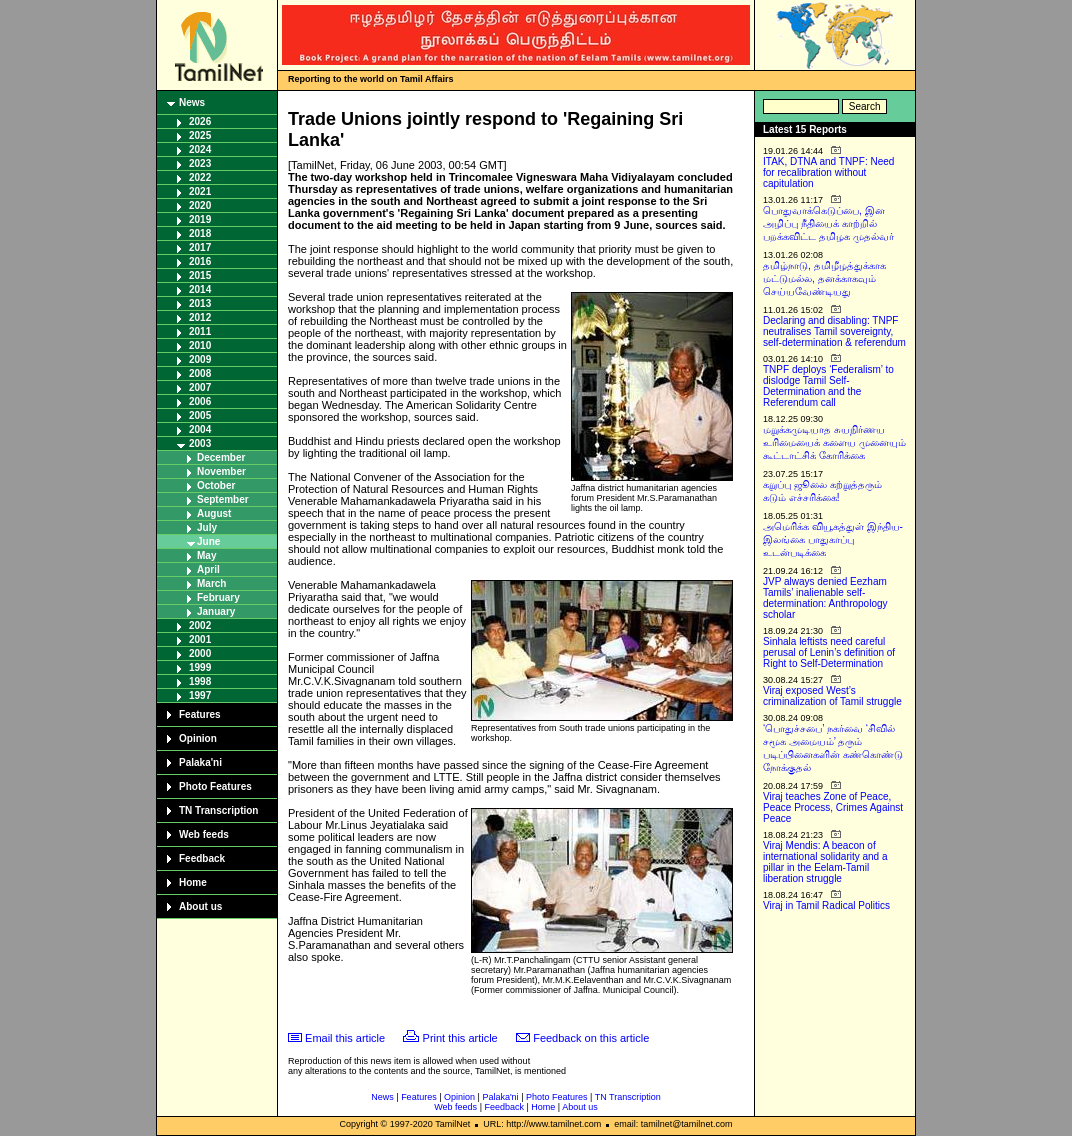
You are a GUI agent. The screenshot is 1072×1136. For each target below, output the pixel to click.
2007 (200, 387)
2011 (200, 331)
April (208, 569)
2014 (200, 289)
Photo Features (215, 786)
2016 (200, 261)
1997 (200, 695)
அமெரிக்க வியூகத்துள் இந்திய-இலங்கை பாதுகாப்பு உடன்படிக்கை (833, 539)
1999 (200, 667)
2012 (200, 317)
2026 (200, 121)
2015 (200, 275)
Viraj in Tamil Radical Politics (826, 905)
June (208, 541)
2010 (200, 345)
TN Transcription (218, 810)
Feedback (202, 858)
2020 (200, 205)
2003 (200, 443)
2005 (200, 415)
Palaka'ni (200, 762)
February (218, 597)
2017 (200, 247)
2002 (200, 625)
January (216, 611)
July (207, 527)
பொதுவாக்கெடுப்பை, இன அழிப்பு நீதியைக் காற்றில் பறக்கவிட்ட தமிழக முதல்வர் (828, 223)
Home (193, 882)
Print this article (460, 1038)
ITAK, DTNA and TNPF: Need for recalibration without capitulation (828, 172)
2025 (200, 135)
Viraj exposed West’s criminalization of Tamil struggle (832, 696)
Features (200, 714)
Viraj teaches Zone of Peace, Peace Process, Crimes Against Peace (833, 807)
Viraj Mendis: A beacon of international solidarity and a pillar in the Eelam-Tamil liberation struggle (825, 862)
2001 (200, 639)
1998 (200, 681)
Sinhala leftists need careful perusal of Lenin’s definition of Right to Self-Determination (829, 652)
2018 (200, 233)
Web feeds (204, 834)
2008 (200, 373)
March (211, 583)
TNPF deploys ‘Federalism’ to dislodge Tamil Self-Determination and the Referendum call (828, 386)
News (192, 102)
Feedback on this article (591, 1038)
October (216, 485)
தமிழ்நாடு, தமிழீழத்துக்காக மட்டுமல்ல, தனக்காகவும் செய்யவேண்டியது (824, 278)
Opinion (198, 738)
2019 (200, 219)
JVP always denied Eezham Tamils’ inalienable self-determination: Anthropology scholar (825, 598)
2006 (200, 401)
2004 (200, 429)
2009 (200, 359)
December (221, 457)
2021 (200, 191)
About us (200, 906)
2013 (200, 303)
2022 (200, 177)
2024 (200, 149)
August (214, 513)
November (221, 471)
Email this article (345, 1038)
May (206, 555)
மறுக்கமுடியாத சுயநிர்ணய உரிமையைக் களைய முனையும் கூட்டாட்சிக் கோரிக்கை (834, 442)
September (223, 499)
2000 (200, 653)
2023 (200, 163)
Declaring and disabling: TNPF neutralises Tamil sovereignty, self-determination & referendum (834, 331)
